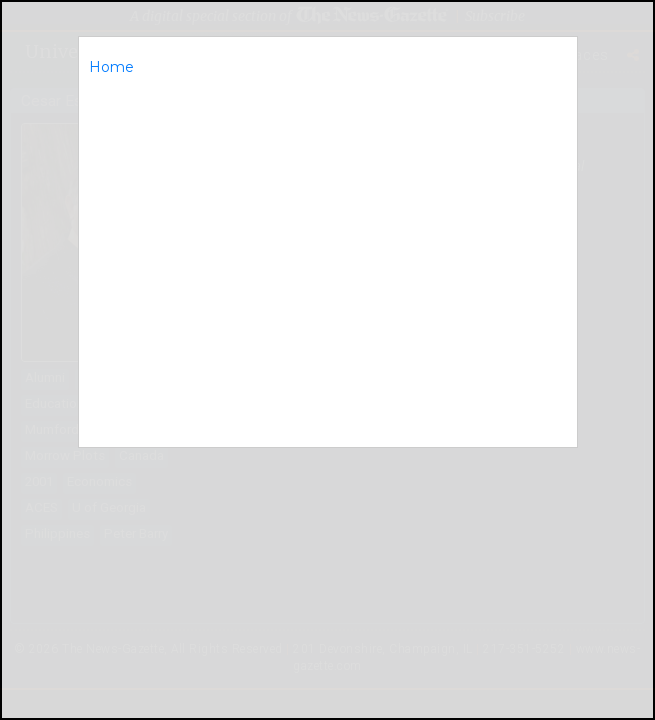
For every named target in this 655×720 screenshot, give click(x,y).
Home (111, 67)
